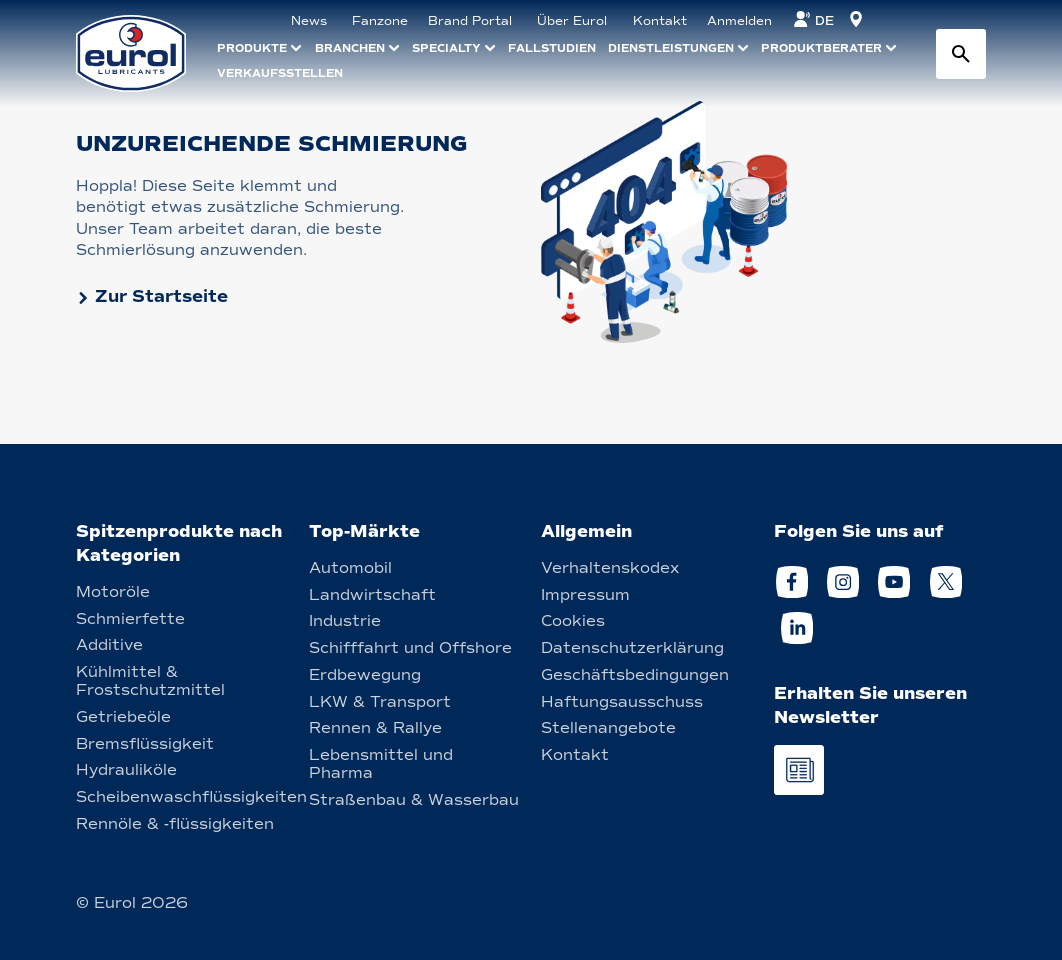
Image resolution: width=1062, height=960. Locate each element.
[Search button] (961, 54)
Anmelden (739, 21)
